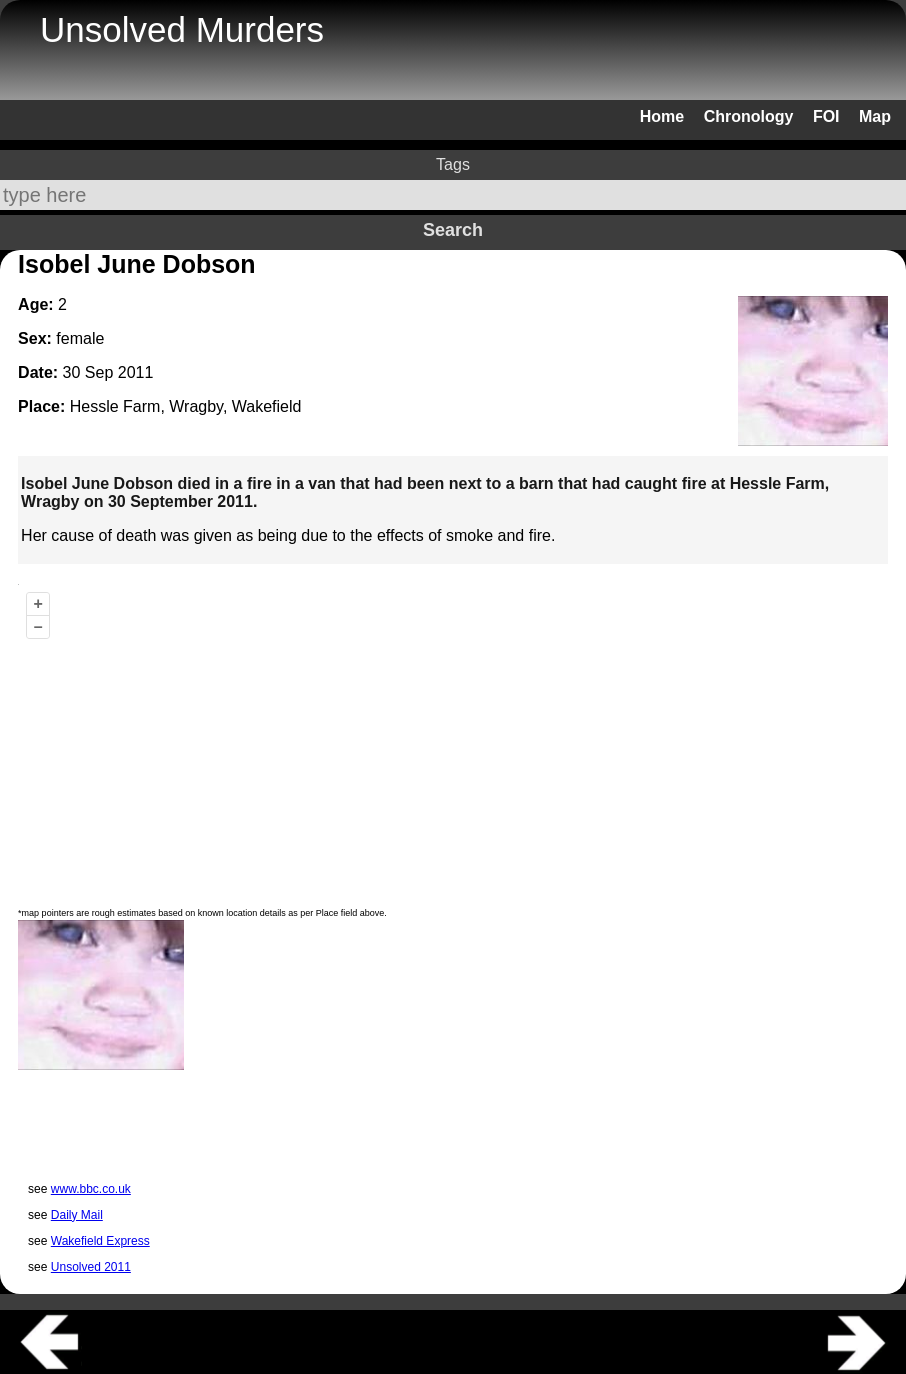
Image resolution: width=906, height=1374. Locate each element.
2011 (136, 372)
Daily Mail (77, 1215)
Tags (453, 164)
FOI (826, 116)
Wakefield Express (100, 1241)
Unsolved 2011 (91, 1267)
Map (875, 116)
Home (662, 116)
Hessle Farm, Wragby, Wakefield (186, 406)
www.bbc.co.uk (91, 1189)
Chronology (749, 116)
